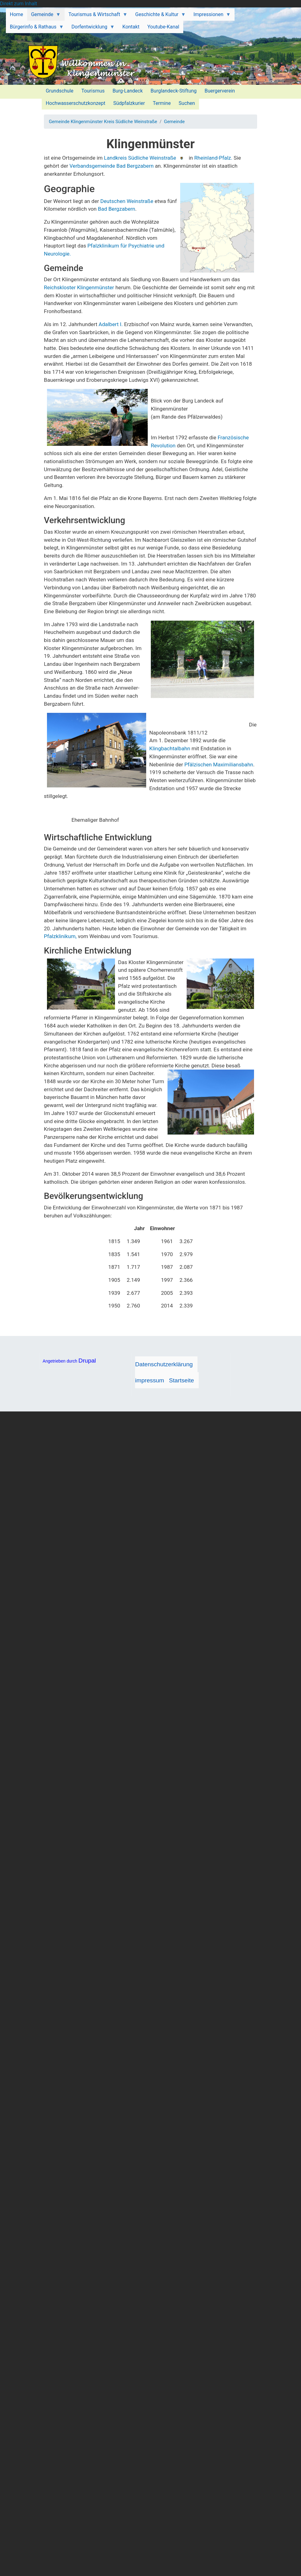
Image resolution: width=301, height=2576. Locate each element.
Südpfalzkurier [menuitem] (129, 103)
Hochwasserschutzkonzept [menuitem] (75, 103)
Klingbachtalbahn (169, 748)
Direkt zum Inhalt (18, 3)
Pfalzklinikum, (60, 936)
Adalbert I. (111, 324)
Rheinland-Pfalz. (213, 158)
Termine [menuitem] (162, 103)
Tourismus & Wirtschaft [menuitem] (96, 16)
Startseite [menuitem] (181, 1380)
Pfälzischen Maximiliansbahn (218, 764)
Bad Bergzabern (116, 209)
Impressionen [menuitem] (210, 16)
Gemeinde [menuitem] (44, 16)
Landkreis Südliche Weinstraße (140, 158)
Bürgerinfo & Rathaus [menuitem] (35, 28)
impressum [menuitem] (149, 1380)
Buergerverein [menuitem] (220, 91)
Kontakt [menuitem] (130, 27)
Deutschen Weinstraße (126, 201)
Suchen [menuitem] (187, 103)
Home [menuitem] (16, 14)
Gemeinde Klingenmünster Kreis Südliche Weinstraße (103, 121)
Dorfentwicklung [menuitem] (91, 28)
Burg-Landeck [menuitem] (127, 91)
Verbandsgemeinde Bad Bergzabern (112, 166)
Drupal (87, 1360)
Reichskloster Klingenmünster (79, 287)
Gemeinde (174, 121)
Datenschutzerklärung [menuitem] (164, 1364)
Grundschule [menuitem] (60, 91)
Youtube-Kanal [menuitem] (163, 27)
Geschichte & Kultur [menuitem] (158, 16)
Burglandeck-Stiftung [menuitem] (173, 91)
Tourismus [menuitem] (92, 91)
